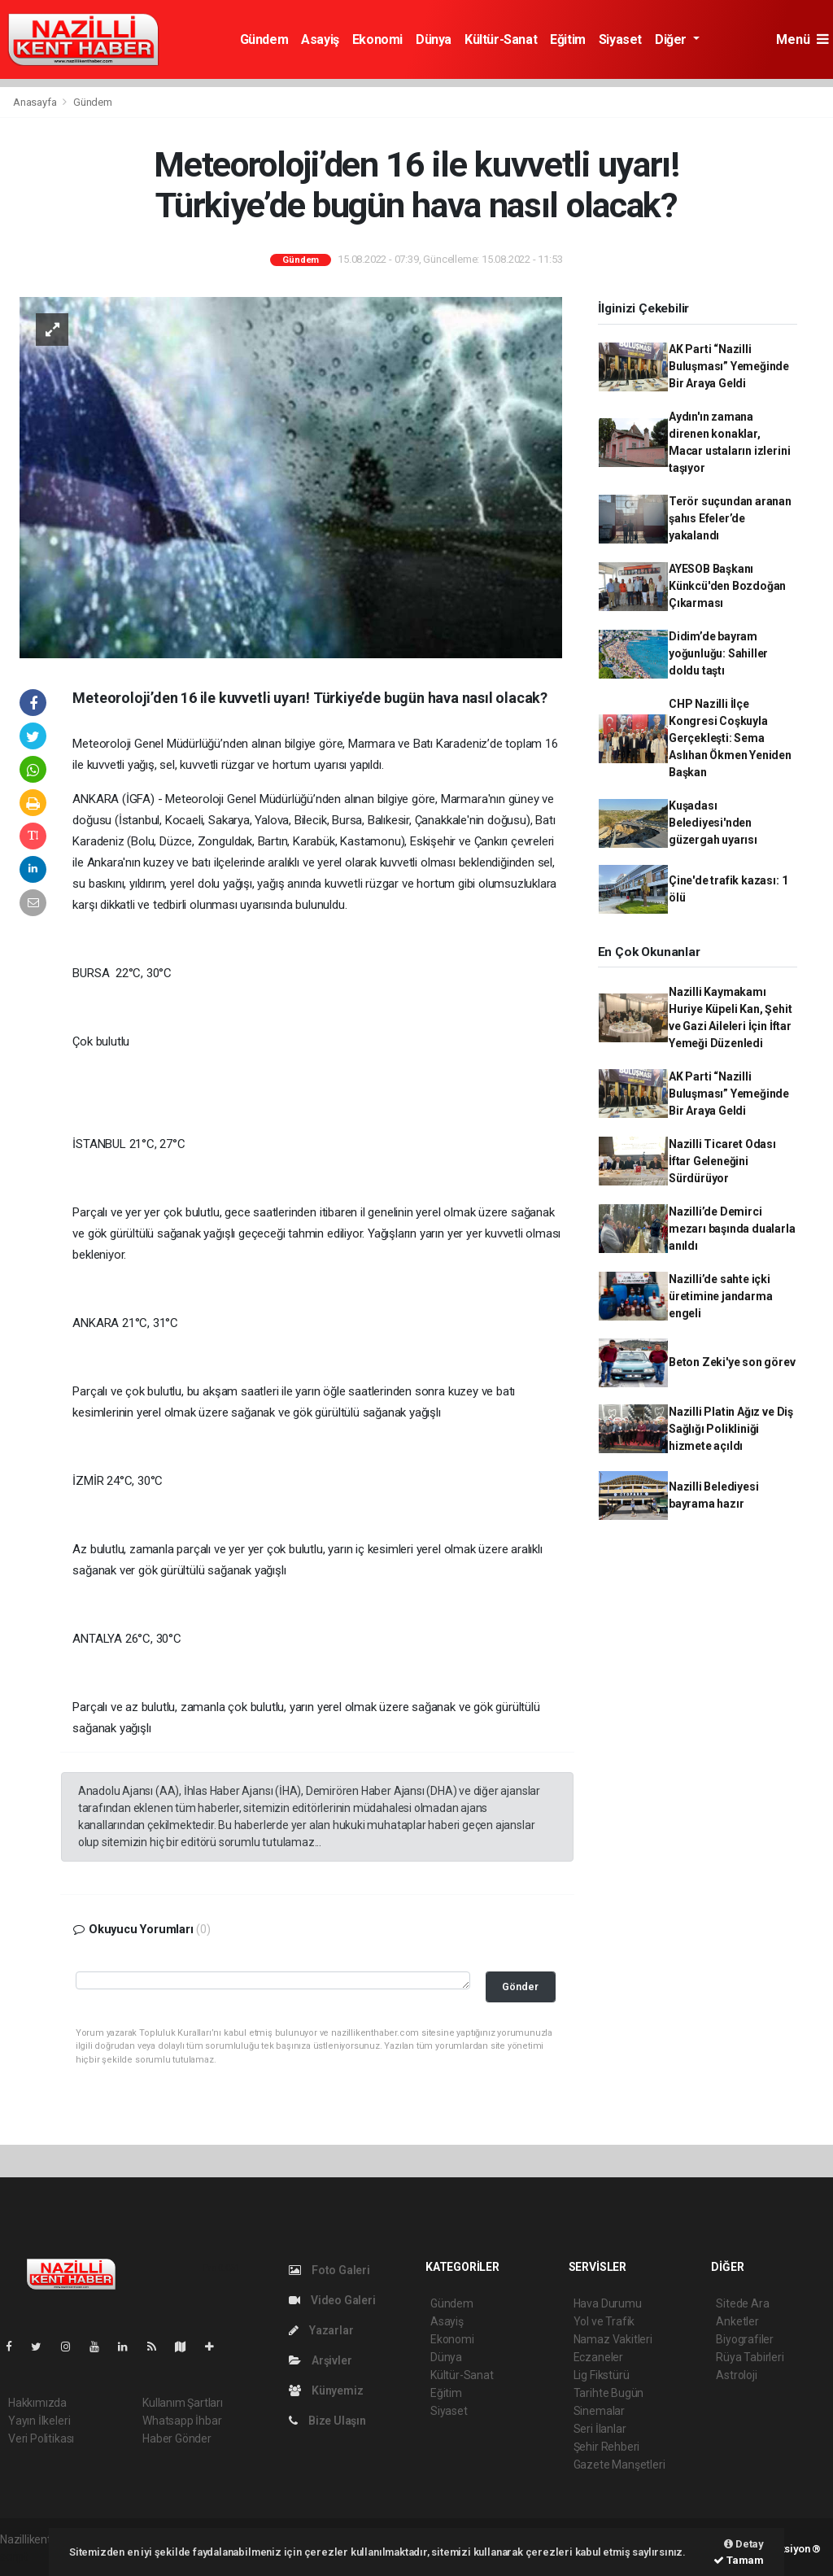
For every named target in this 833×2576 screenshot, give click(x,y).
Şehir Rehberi (607, 2446)
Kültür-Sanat (500, 39)
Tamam (738, 2560)
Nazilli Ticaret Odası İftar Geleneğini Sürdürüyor (722, 1161)
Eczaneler (598, 2357)
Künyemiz (326, 2390)
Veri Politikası (41, 2438)
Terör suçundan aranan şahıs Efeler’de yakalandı (730, 518)
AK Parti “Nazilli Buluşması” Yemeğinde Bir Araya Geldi (729, 366)
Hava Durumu (608, 2303)
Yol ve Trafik (604, 2321)
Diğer (672, 39)
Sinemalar (599, 2410)
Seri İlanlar (600, 2428)
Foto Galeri (329, 2270)
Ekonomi (377, 39)
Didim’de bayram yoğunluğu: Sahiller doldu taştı (718, 653)
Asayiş (320, 39)
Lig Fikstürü (602, 2375)
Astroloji (736, 2375)
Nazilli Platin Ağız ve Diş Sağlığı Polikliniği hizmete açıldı (731, 1428)
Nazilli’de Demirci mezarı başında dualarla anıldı (732, 1228)
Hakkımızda (37, 2402)
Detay (744, 2544)
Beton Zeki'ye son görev (732, 1362)
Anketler (737, 2321)
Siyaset (620, 39)
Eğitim (568, 39)
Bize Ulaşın (327, 2420)
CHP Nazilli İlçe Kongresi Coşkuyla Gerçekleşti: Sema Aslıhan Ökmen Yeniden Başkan (730, 738)
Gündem (264, 39)
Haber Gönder (177, 2438)
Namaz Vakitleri (613, 2339)
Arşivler (320, 2360)
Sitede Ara (742, 2303)
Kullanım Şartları (182, 2402)
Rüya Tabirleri (749, 2357)
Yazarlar (321, 2330)
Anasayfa (36, 102)
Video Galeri (332, 2300)
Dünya (433, 39)
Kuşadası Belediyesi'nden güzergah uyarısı (713, 822)
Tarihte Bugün (609, 2392)
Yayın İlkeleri (39, 2420)
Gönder (520, 1986)
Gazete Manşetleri (619, 2464)
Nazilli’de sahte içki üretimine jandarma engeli (721, 1296)
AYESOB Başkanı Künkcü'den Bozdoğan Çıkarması (727, 585)
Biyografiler (745, 2339)
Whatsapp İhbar (181, 2420)
